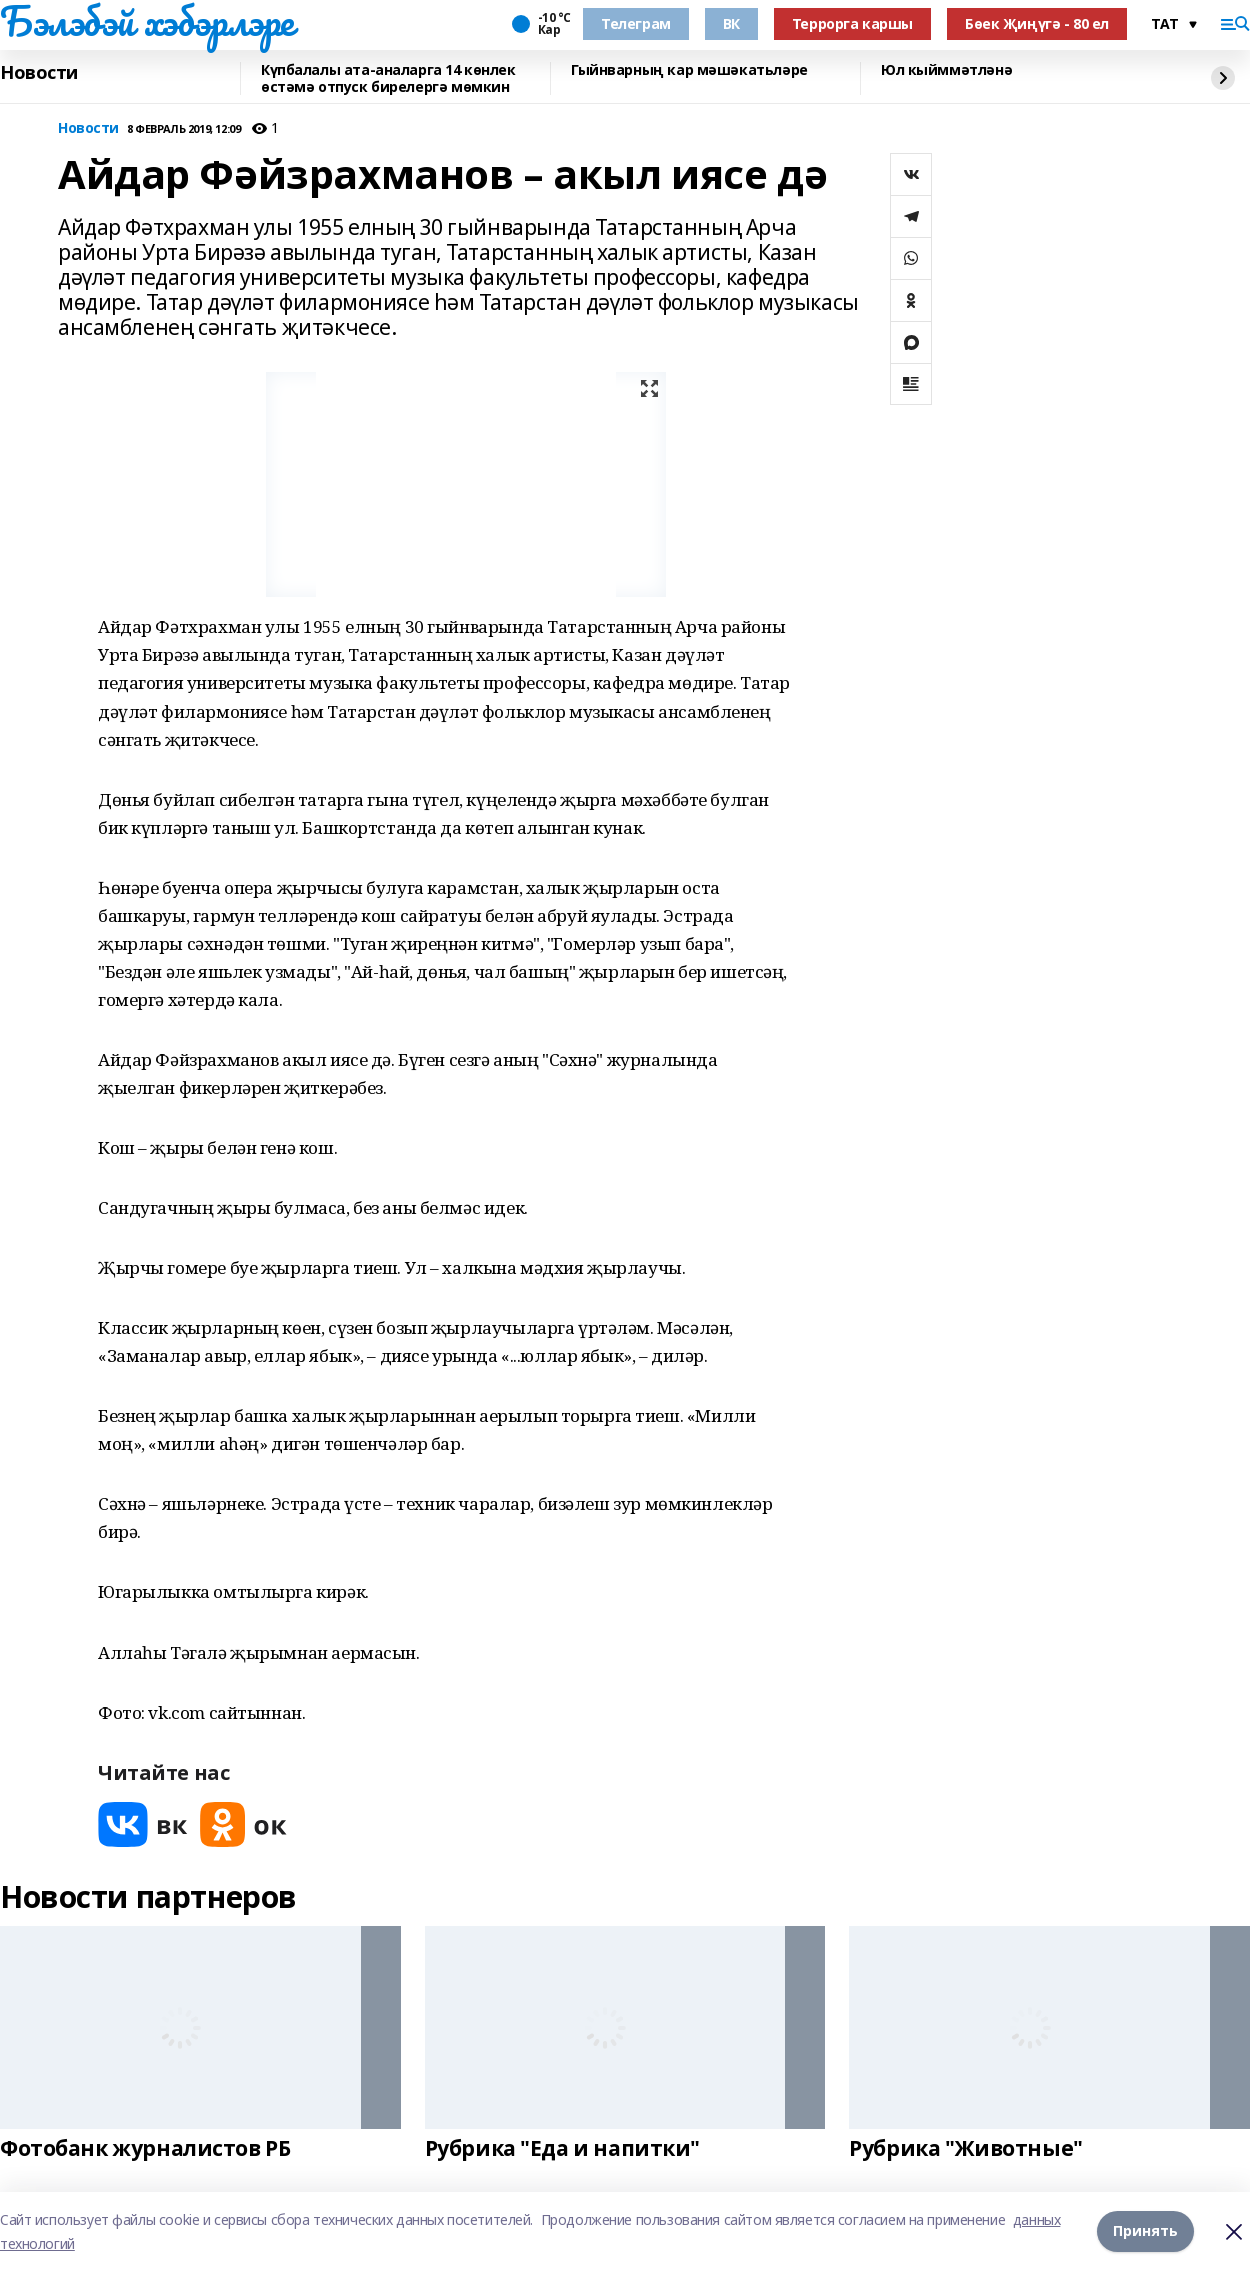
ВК (731, 23)
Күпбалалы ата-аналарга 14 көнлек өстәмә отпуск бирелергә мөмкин (388, 78)
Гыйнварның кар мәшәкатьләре (689, 70)
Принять (1145, 2231)
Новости (39, 73)
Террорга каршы (852, 23)
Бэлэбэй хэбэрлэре (147, 21)
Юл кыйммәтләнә (946, 70)
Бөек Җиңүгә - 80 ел (1037, 23)
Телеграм (636, 23)
